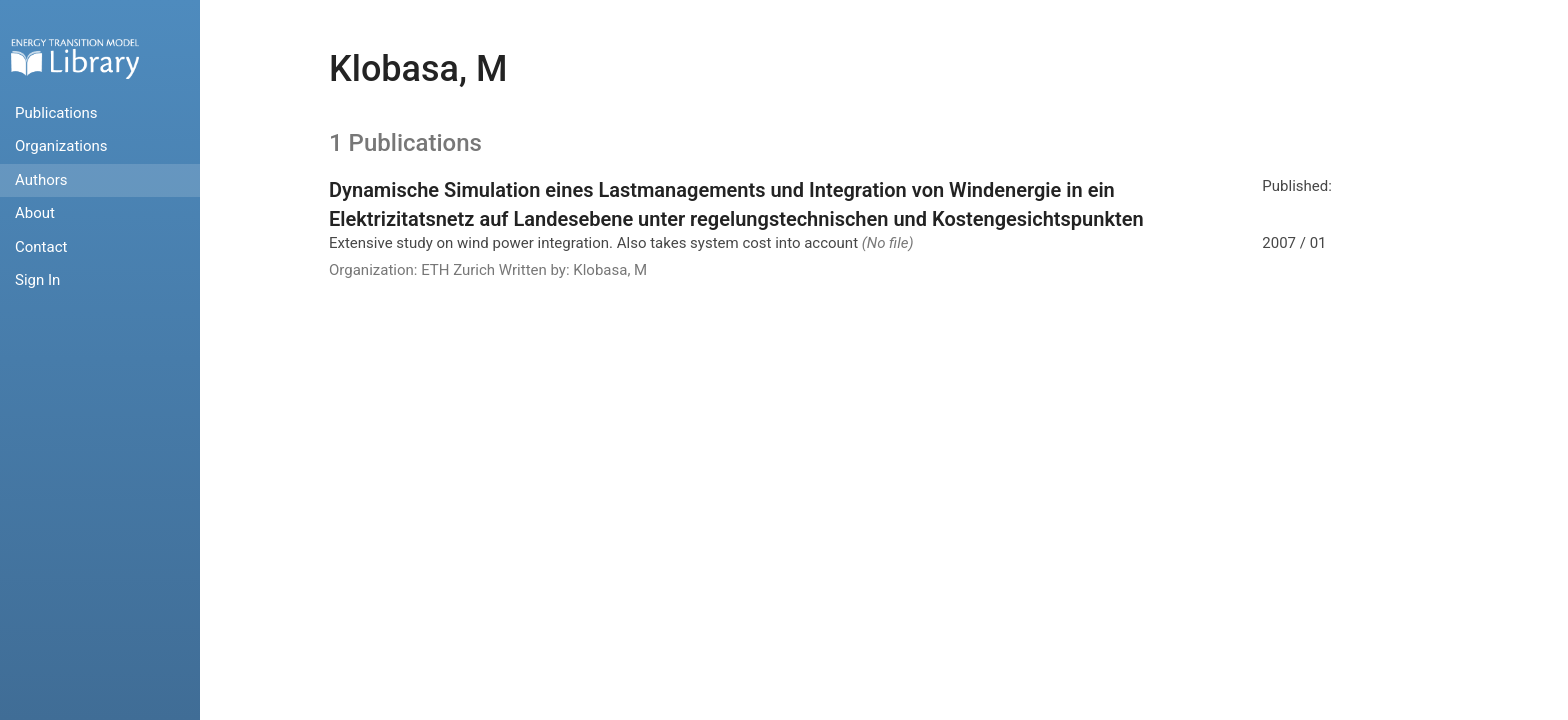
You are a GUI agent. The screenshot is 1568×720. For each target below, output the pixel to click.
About (35, 213)
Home (75, 58)
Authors (41, 180)
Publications (56, 113)
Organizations (61, 146)
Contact (41, 247)
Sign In (37, 280)
